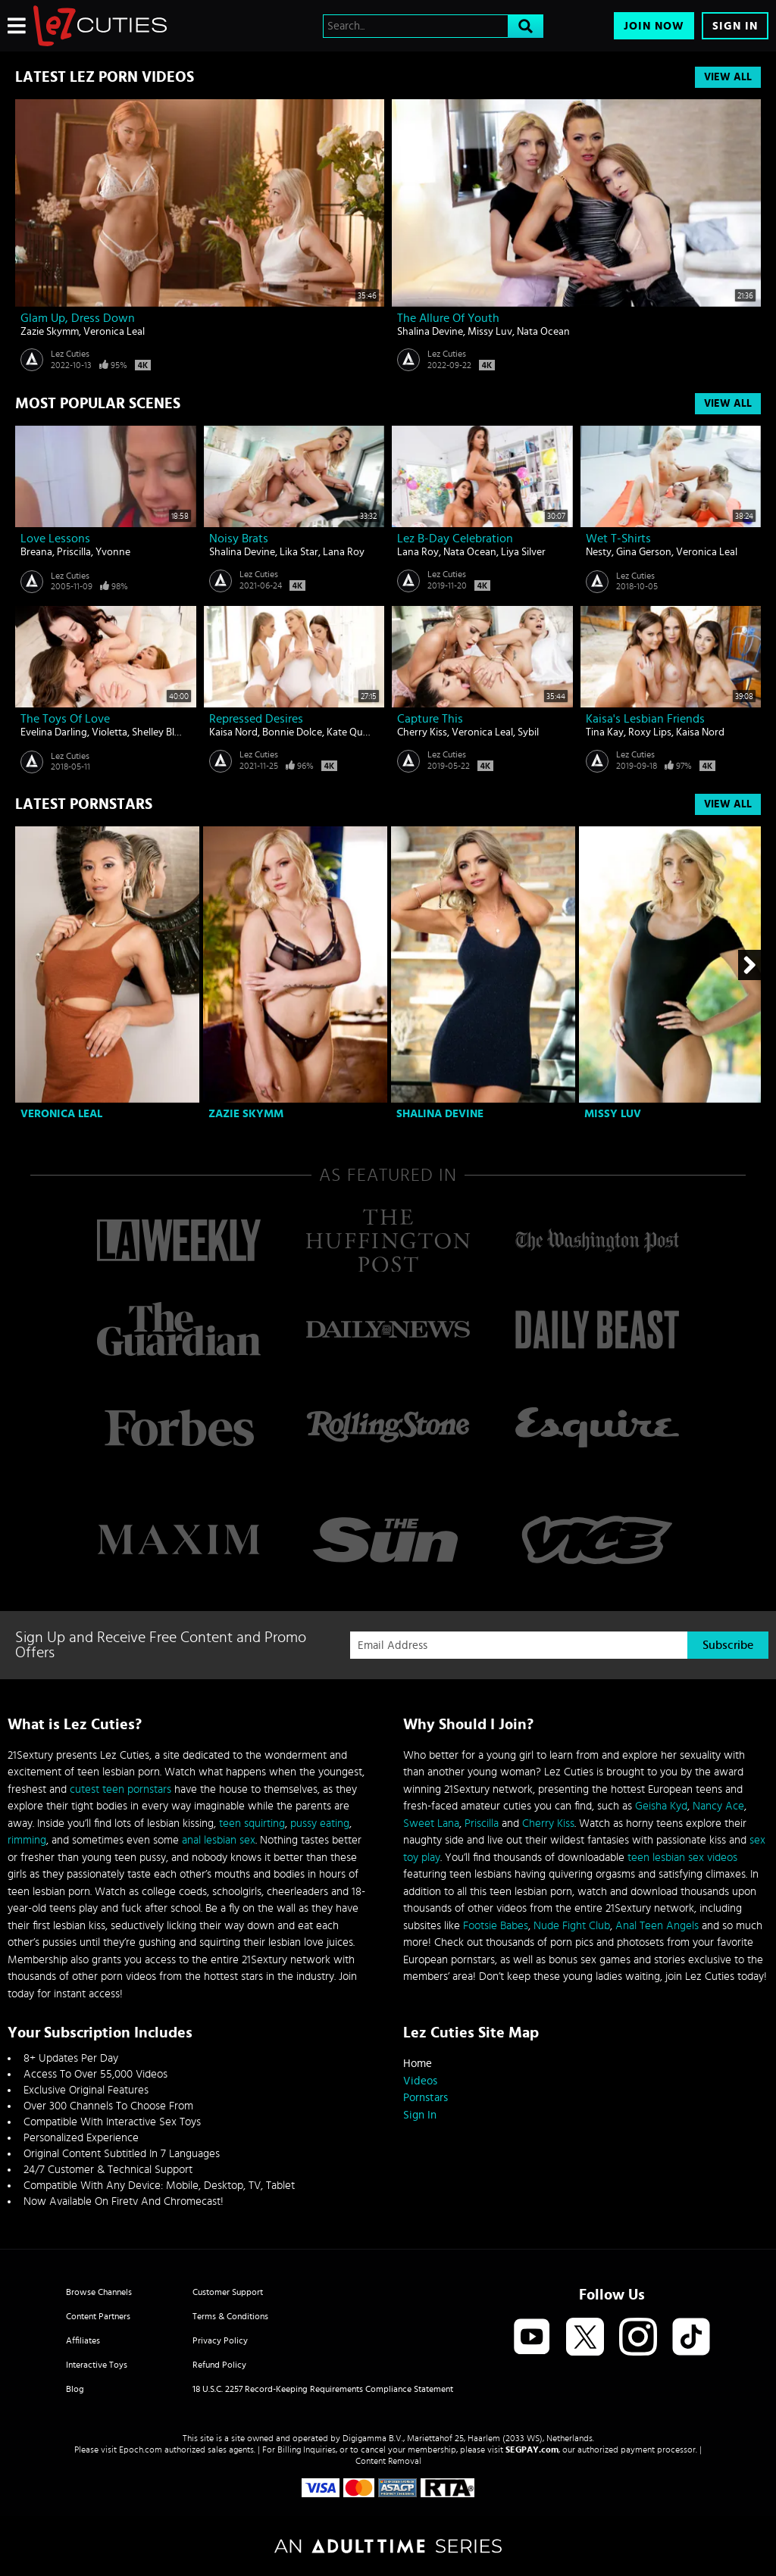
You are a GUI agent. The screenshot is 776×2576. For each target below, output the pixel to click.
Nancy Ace (718, 1806)
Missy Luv (490, 331)
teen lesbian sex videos (682, 1857)
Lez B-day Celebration (455, 538)
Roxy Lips (649, 732)
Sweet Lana (431, 1823)
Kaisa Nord (233, 732)
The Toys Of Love (65, 719)
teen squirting (252, 1823)
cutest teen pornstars (120, 1789)
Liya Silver (523, 552)
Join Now (654, 26)
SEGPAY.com (532, 2449)
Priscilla (74, 552)
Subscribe (727, 1645)
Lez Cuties (70, 353)
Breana (36, 552)
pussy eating (319, 1823)
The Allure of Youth (448, 318)
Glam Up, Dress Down (77, 318)
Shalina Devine (430, 331)
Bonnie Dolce (292, 732)
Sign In (735, 26)
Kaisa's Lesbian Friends (645, 719)
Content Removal (388, 2460)
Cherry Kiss (422, 732)
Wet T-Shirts (618, 538)
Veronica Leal (114, 331)
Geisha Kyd (661, 1806)
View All (728, 77)
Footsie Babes (495, 1925)
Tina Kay (605, 732)
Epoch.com (140, 2449)
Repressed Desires (256, 719)
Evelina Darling (53, 732)
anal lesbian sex (218, 1840)
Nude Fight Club (572, 1925)
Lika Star (299, 552)
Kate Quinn (352, 732)
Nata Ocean (543, 331)
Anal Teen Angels (657, 1925)
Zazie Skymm (49, 331)
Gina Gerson (643, 552)
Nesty (599, 552)
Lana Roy (344, 552)
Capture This (430, 719)
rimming (27, 1840)
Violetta (109, 732)
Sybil (528, 732)
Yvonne (112, 552)
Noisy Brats (238, 538)
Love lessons (55, 538)
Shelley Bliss (159, 732)
